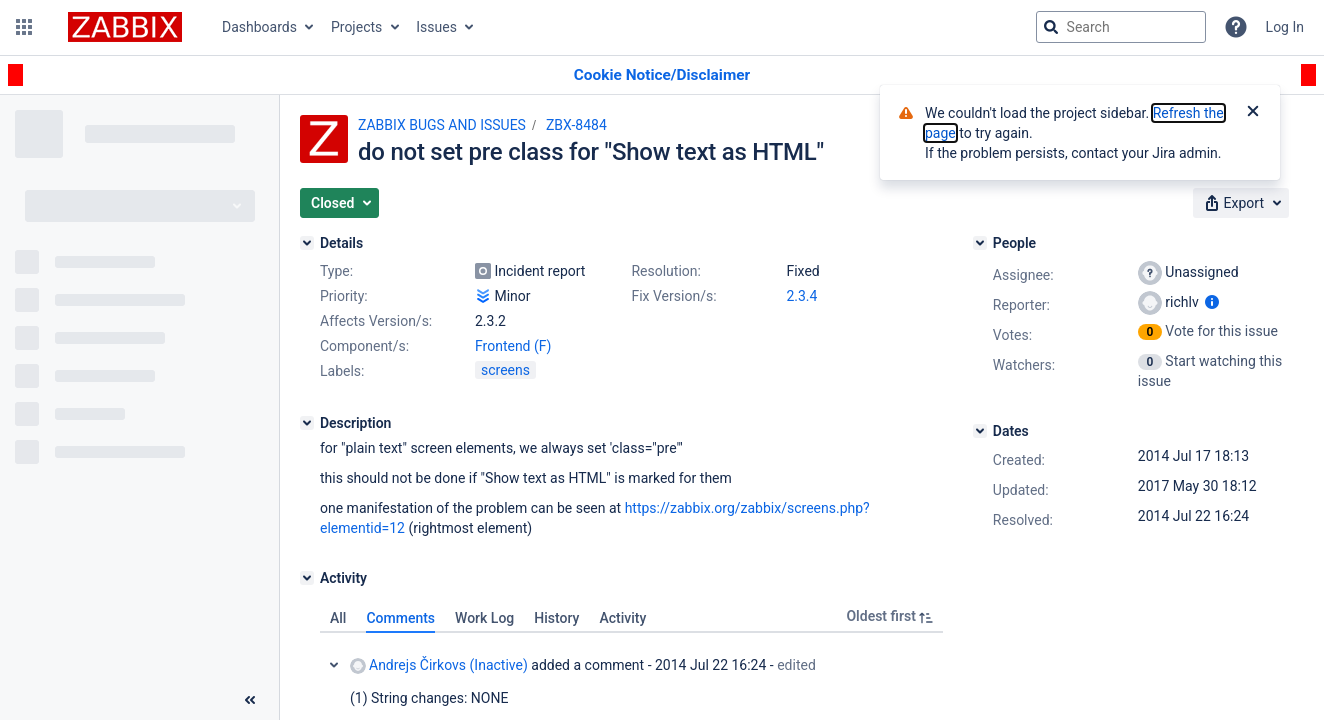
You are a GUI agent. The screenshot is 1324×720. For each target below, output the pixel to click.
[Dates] (980, 431)
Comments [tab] (400, 618)
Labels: (342, 371)
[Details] (307, 243)
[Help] (1236, 27)
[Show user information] (1212, 302)
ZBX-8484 (576, 125)
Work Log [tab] (484, 618)
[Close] (1253, 113)
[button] (24, 27)
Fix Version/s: (673, 296)
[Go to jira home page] (125, 27)
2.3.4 (801, 296)
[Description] (307, 423)
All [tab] (338, 618)
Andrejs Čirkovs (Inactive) (439, 665)
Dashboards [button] (259, 27)
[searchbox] (1121, 27)
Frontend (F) (513, 346)
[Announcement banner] (662, 75)
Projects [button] (356, 27)
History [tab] (556, 618)
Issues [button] (436, 27)
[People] (980, 243)
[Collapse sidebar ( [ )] (250, 700)
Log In (1285, 27)
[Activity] (307, 578)
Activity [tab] (622, 618)
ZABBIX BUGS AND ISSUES (442, 125)
